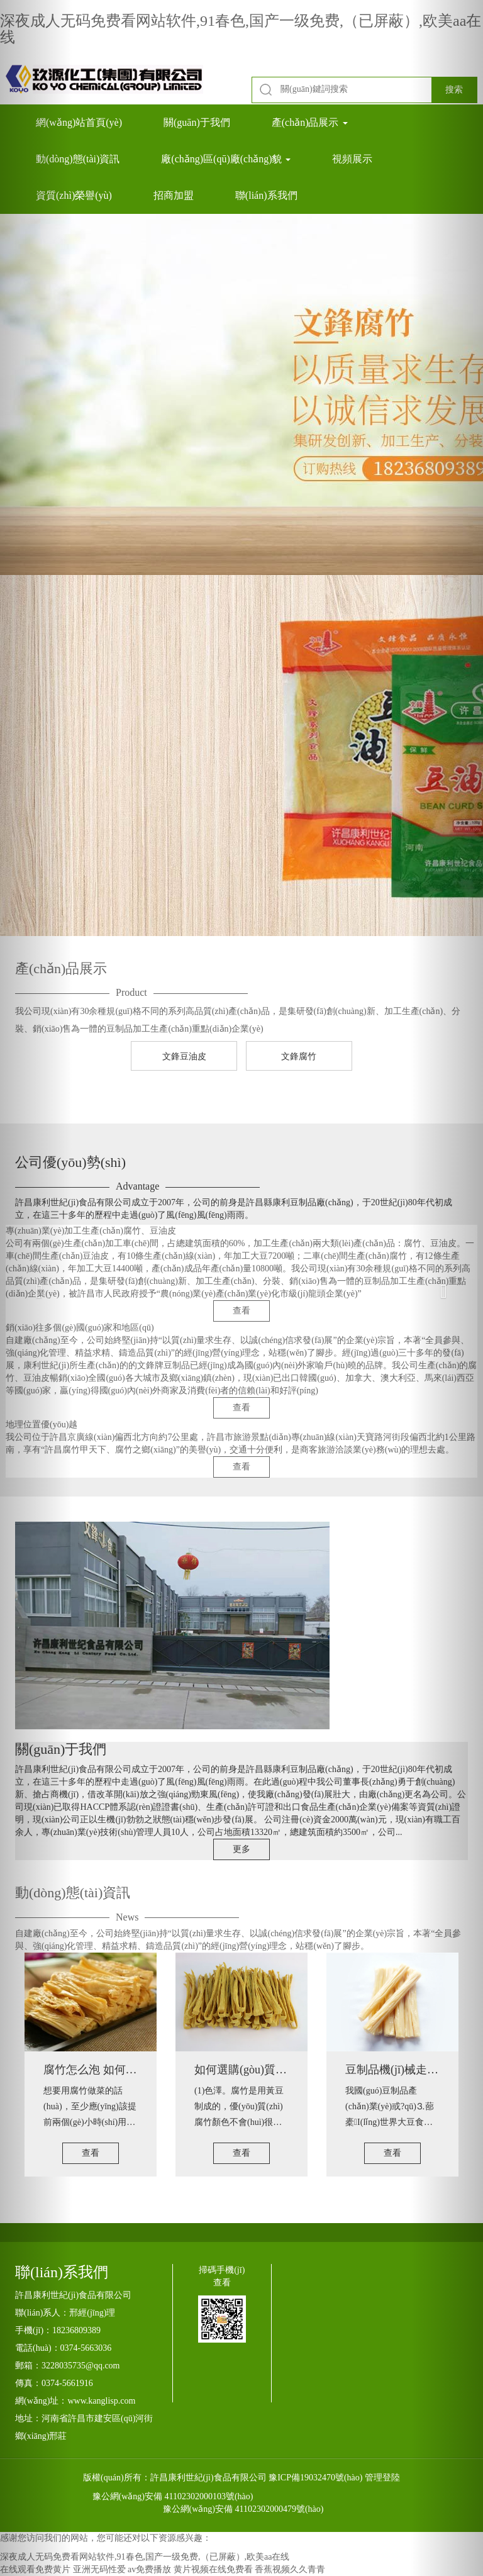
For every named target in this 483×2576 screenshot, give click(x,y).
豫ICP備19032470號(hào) (315, 2477)
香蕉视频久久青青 (290, 2569)
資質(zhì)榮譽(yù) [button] (74, 195)
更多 (241, 1849)
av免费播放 (149, 2569)
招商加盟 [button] (173, 195)
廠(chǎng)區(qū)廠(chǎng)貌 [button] (226, 158)
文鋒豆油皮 (184, 1056)
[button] (36, 1288)
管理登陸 (382, 2477)
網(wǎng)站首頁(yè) (79, 122)
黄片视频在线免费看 (213, 2569)
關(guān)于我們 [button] (197, 122)
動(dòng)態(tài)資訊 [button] (77, 158)
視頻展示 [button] (352, 158)
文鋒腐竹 (298, 1056)
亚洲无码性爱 (99, 2569)
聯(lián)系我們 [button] (266, 195)
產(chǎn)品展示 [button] (310, 122)
